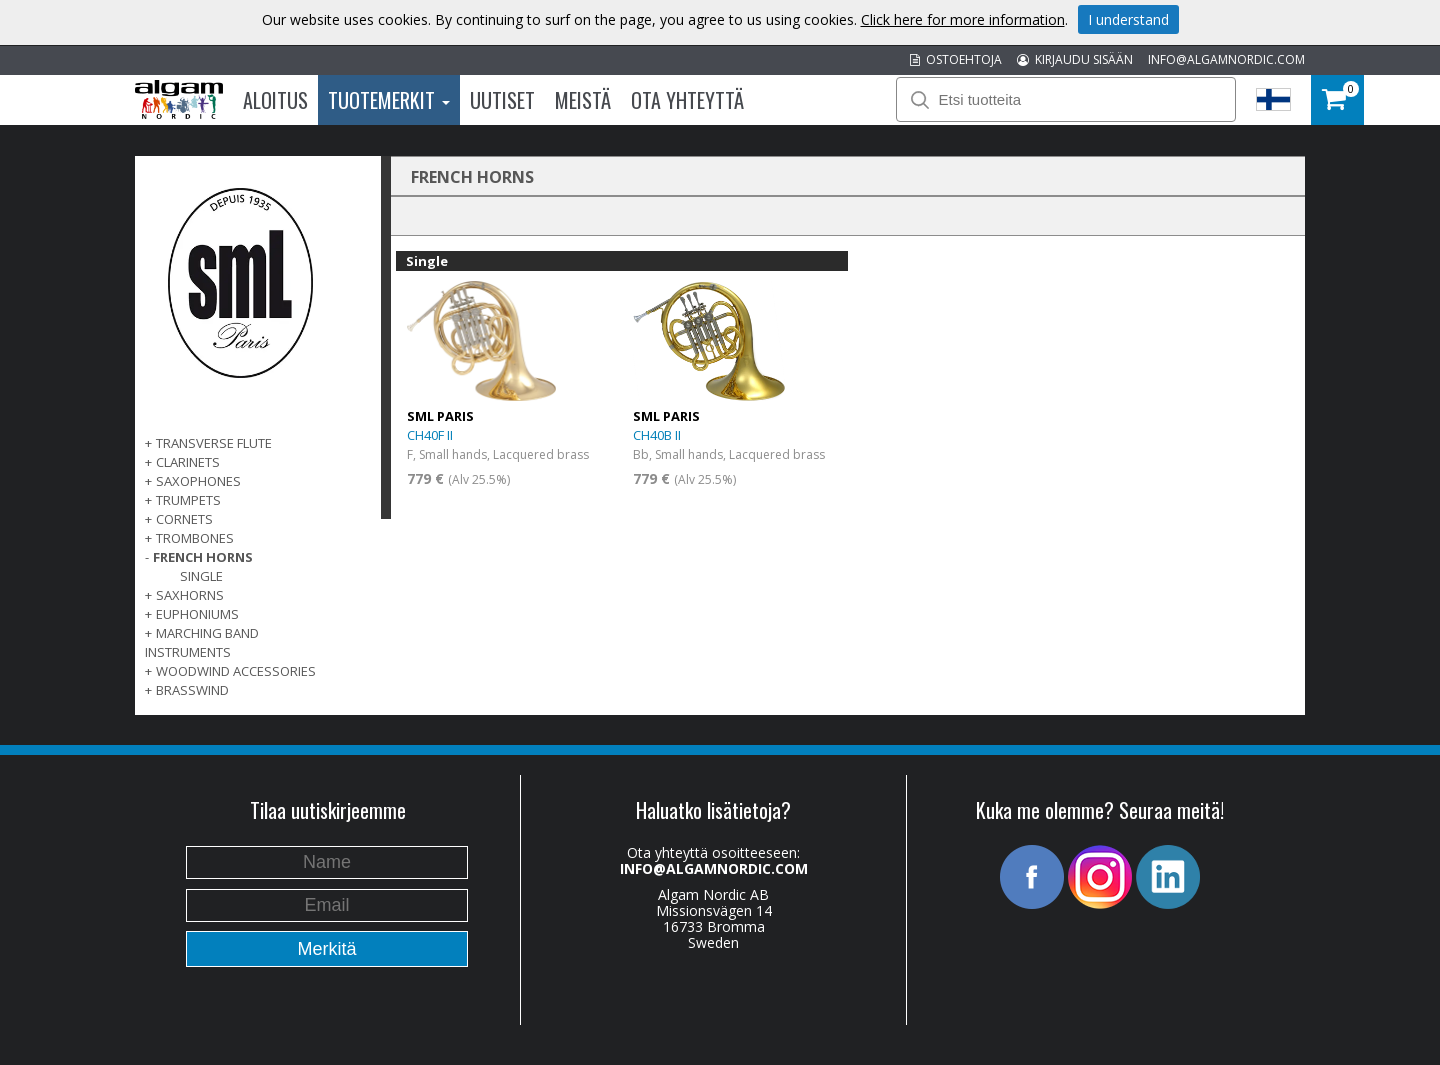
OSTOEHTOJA (956, 59)
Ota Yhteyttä (687, 100)
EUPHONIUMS (197, 614)
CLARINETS (188, 462)
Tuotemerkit (389, 100)
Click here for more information (963, 19)
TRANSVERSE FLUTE (214, 443)
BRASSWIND (192, 690)
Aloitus (275, 100)
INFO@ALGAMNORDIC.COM (1226, 59)
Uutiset (502, 100)
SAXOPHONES (198, 481)
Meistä (583, 100)
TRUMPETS (188, 500)
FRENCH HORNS (203, 557)
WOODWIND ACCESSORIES (236, 671)
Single (201, 576)
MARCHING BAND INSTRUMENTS (202, 642)
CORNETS (184, 519)
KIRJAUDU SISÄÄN (1075, 59)
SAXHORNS (190, 595)
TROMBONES (195, 538)
